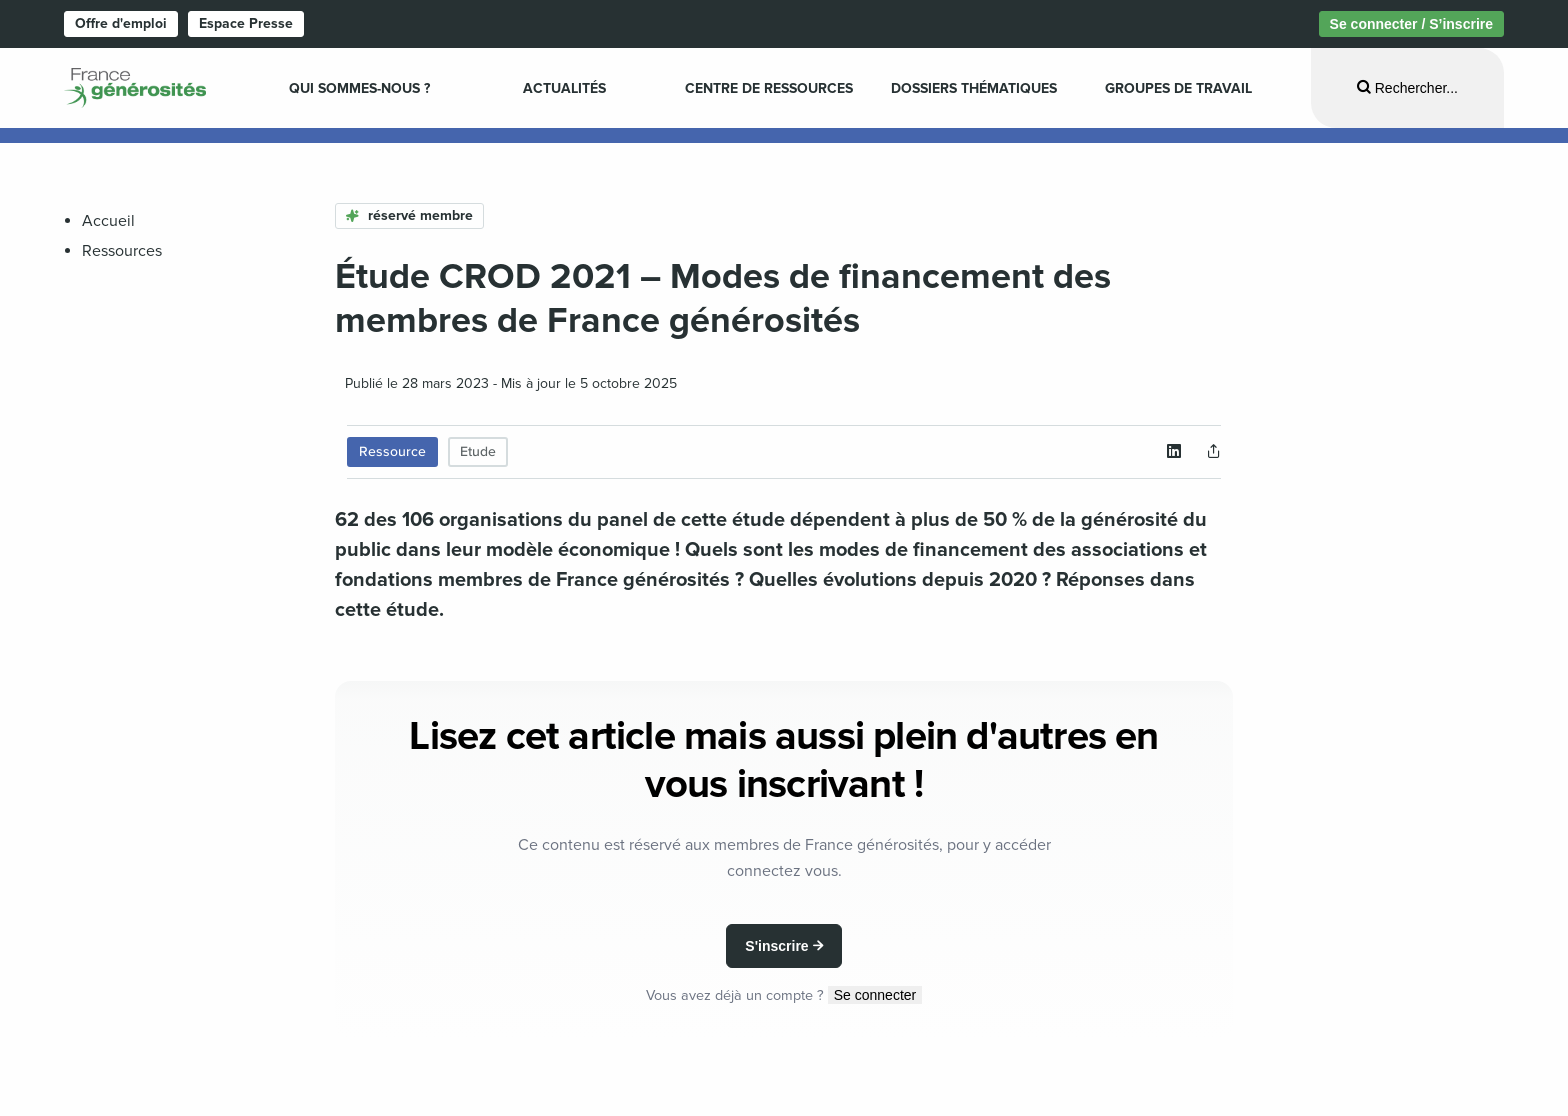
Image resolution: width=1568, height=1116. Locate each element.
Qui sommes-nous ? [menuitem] (359, 88)
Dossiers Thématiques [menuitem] (974, 88)
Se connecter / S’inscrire (1411, 24)
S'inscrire (776, 946)
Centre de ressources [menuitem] (769, 88)
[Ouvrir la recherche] (1407, 87)
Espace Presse (246, 23)
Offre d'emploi (121, 23)
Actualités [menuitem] (564, 88)
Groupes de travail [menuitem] (1178, 88)
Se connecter (875, 995)
